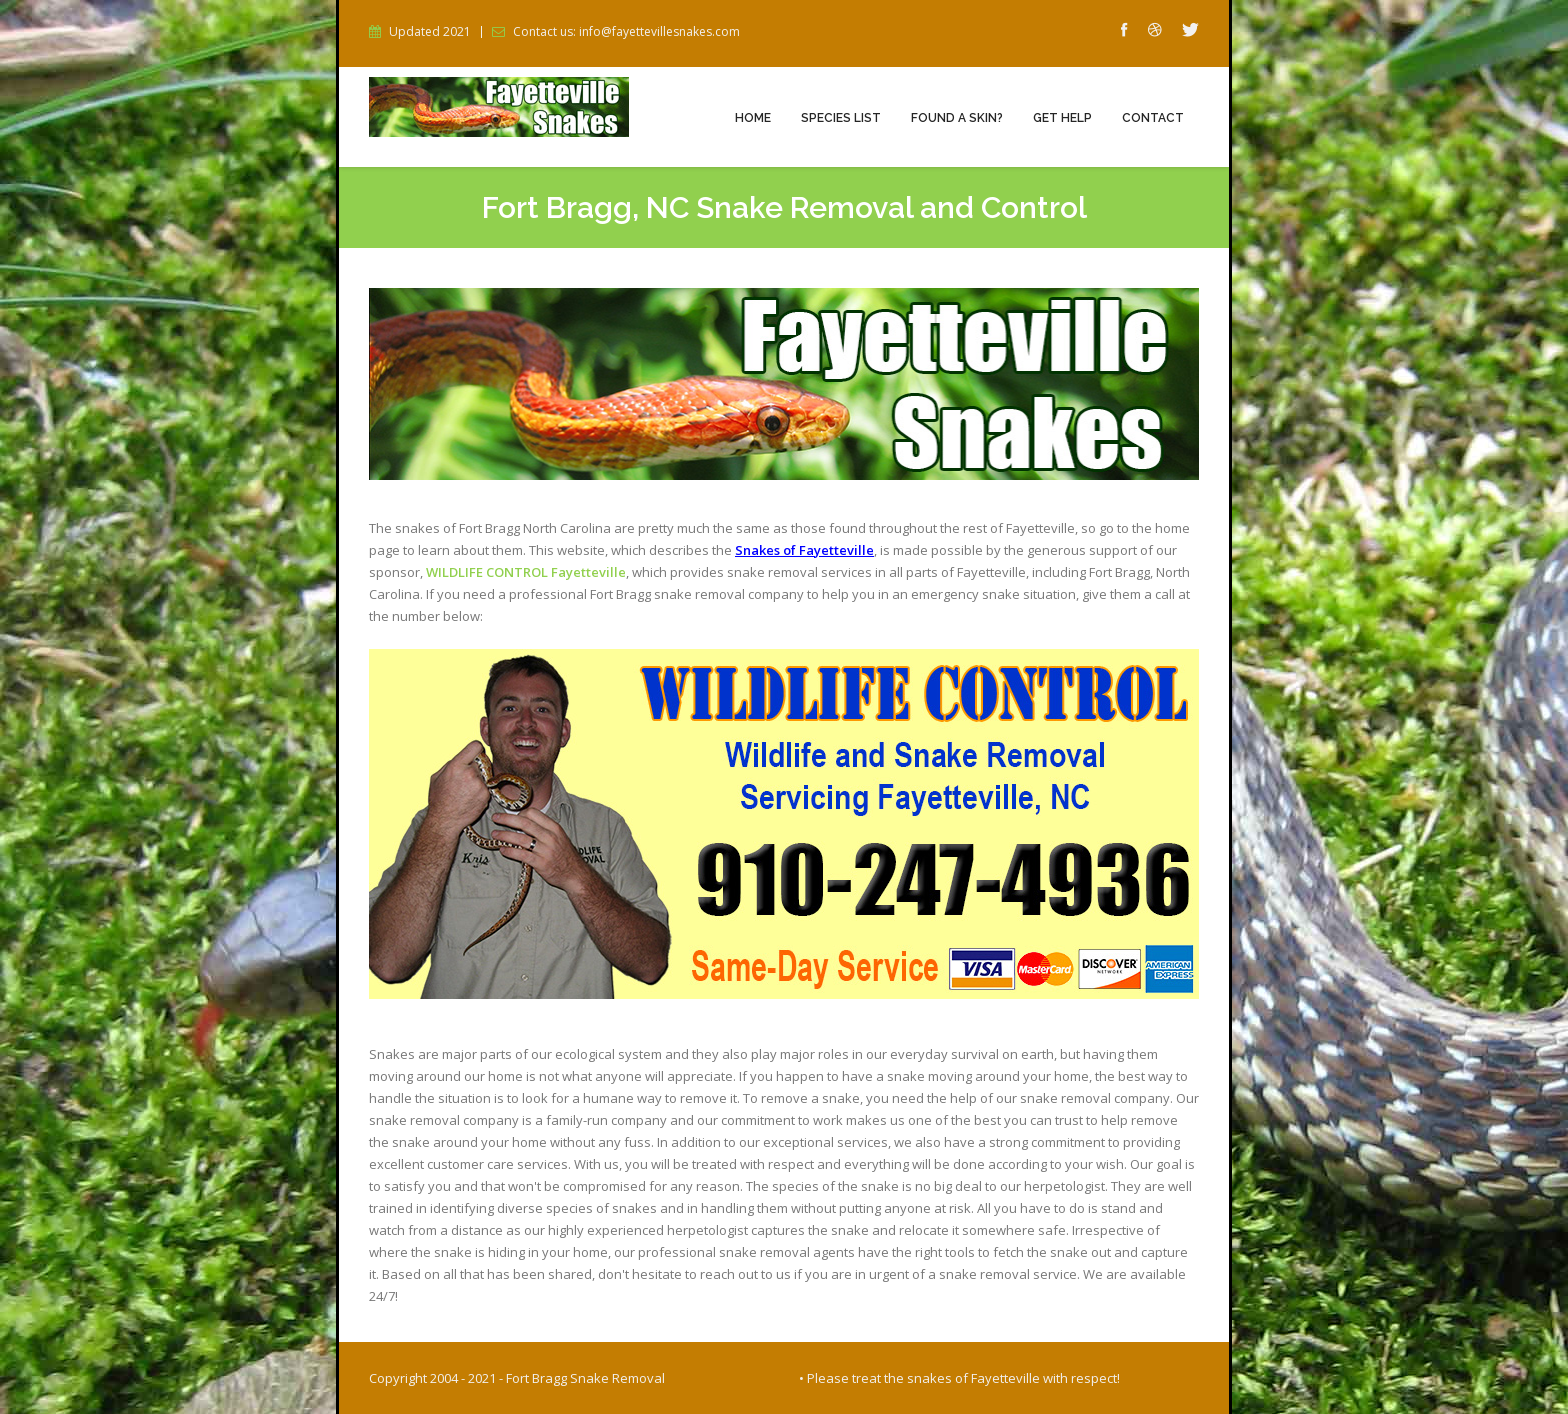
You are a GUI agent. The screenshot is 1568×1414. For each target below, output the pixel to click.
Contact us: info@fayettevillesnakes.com (626, 32)
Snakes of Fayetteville (804, 550)
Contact (1153, 118)
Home (753, 118)
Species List (841, 118)
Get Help (1062, 118)
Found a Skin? (957, 118)
